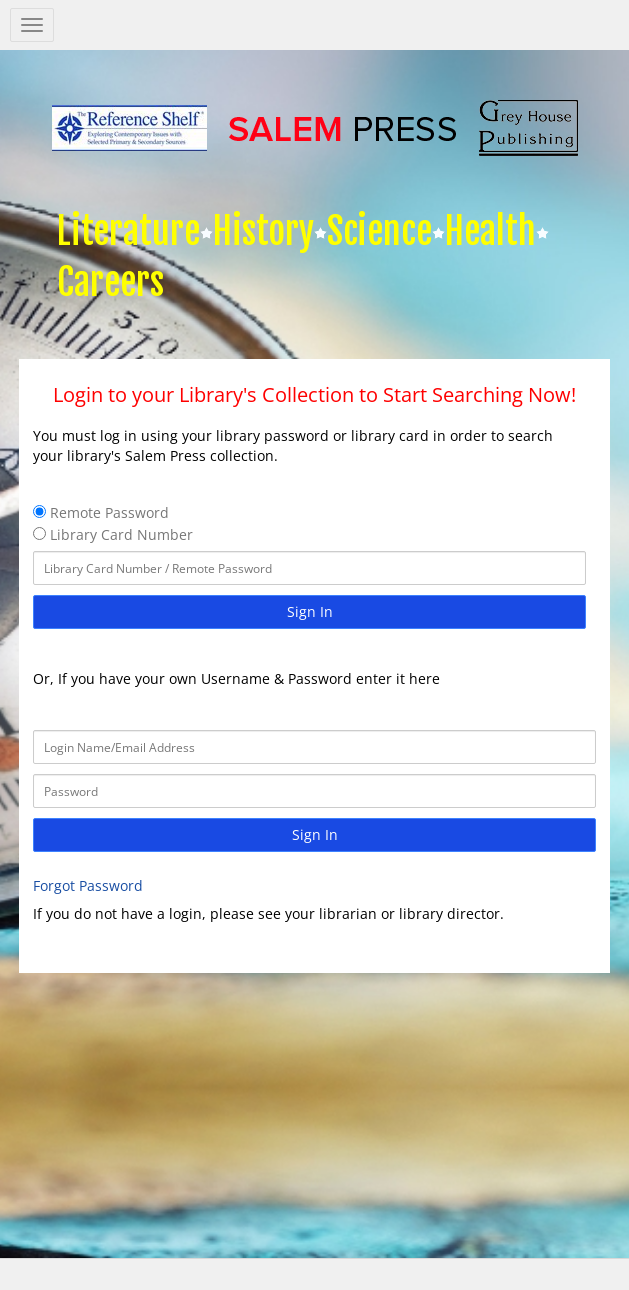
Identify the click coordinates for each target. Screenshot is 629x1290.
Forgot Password (88, 885)
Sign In (310, 611)
